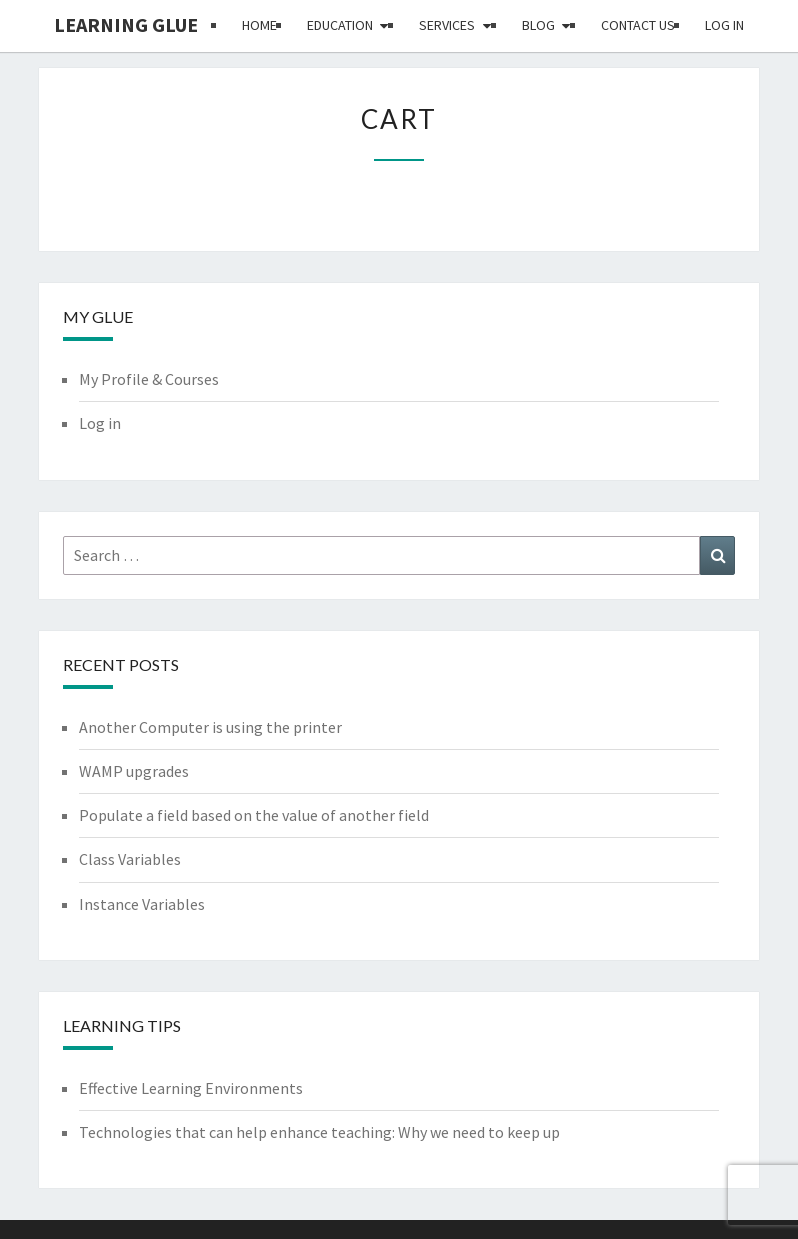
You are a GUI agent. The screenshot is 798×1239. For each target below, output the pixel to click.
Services (447, 25)
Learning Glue (126, 24)
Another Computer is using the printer (210, 727)
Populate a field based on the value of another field (254, 815)
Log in (724, 25)
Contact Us (638, 25)
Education (340, 25)
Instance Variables (142, 904)
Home (259, 25)
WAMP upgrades (134, 771)
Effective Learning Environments (191, 1088)
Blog (538, 25)
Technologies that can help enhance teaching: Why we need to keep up (319, 1132)
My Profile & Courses (149, 379)
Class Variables (130, 859)
